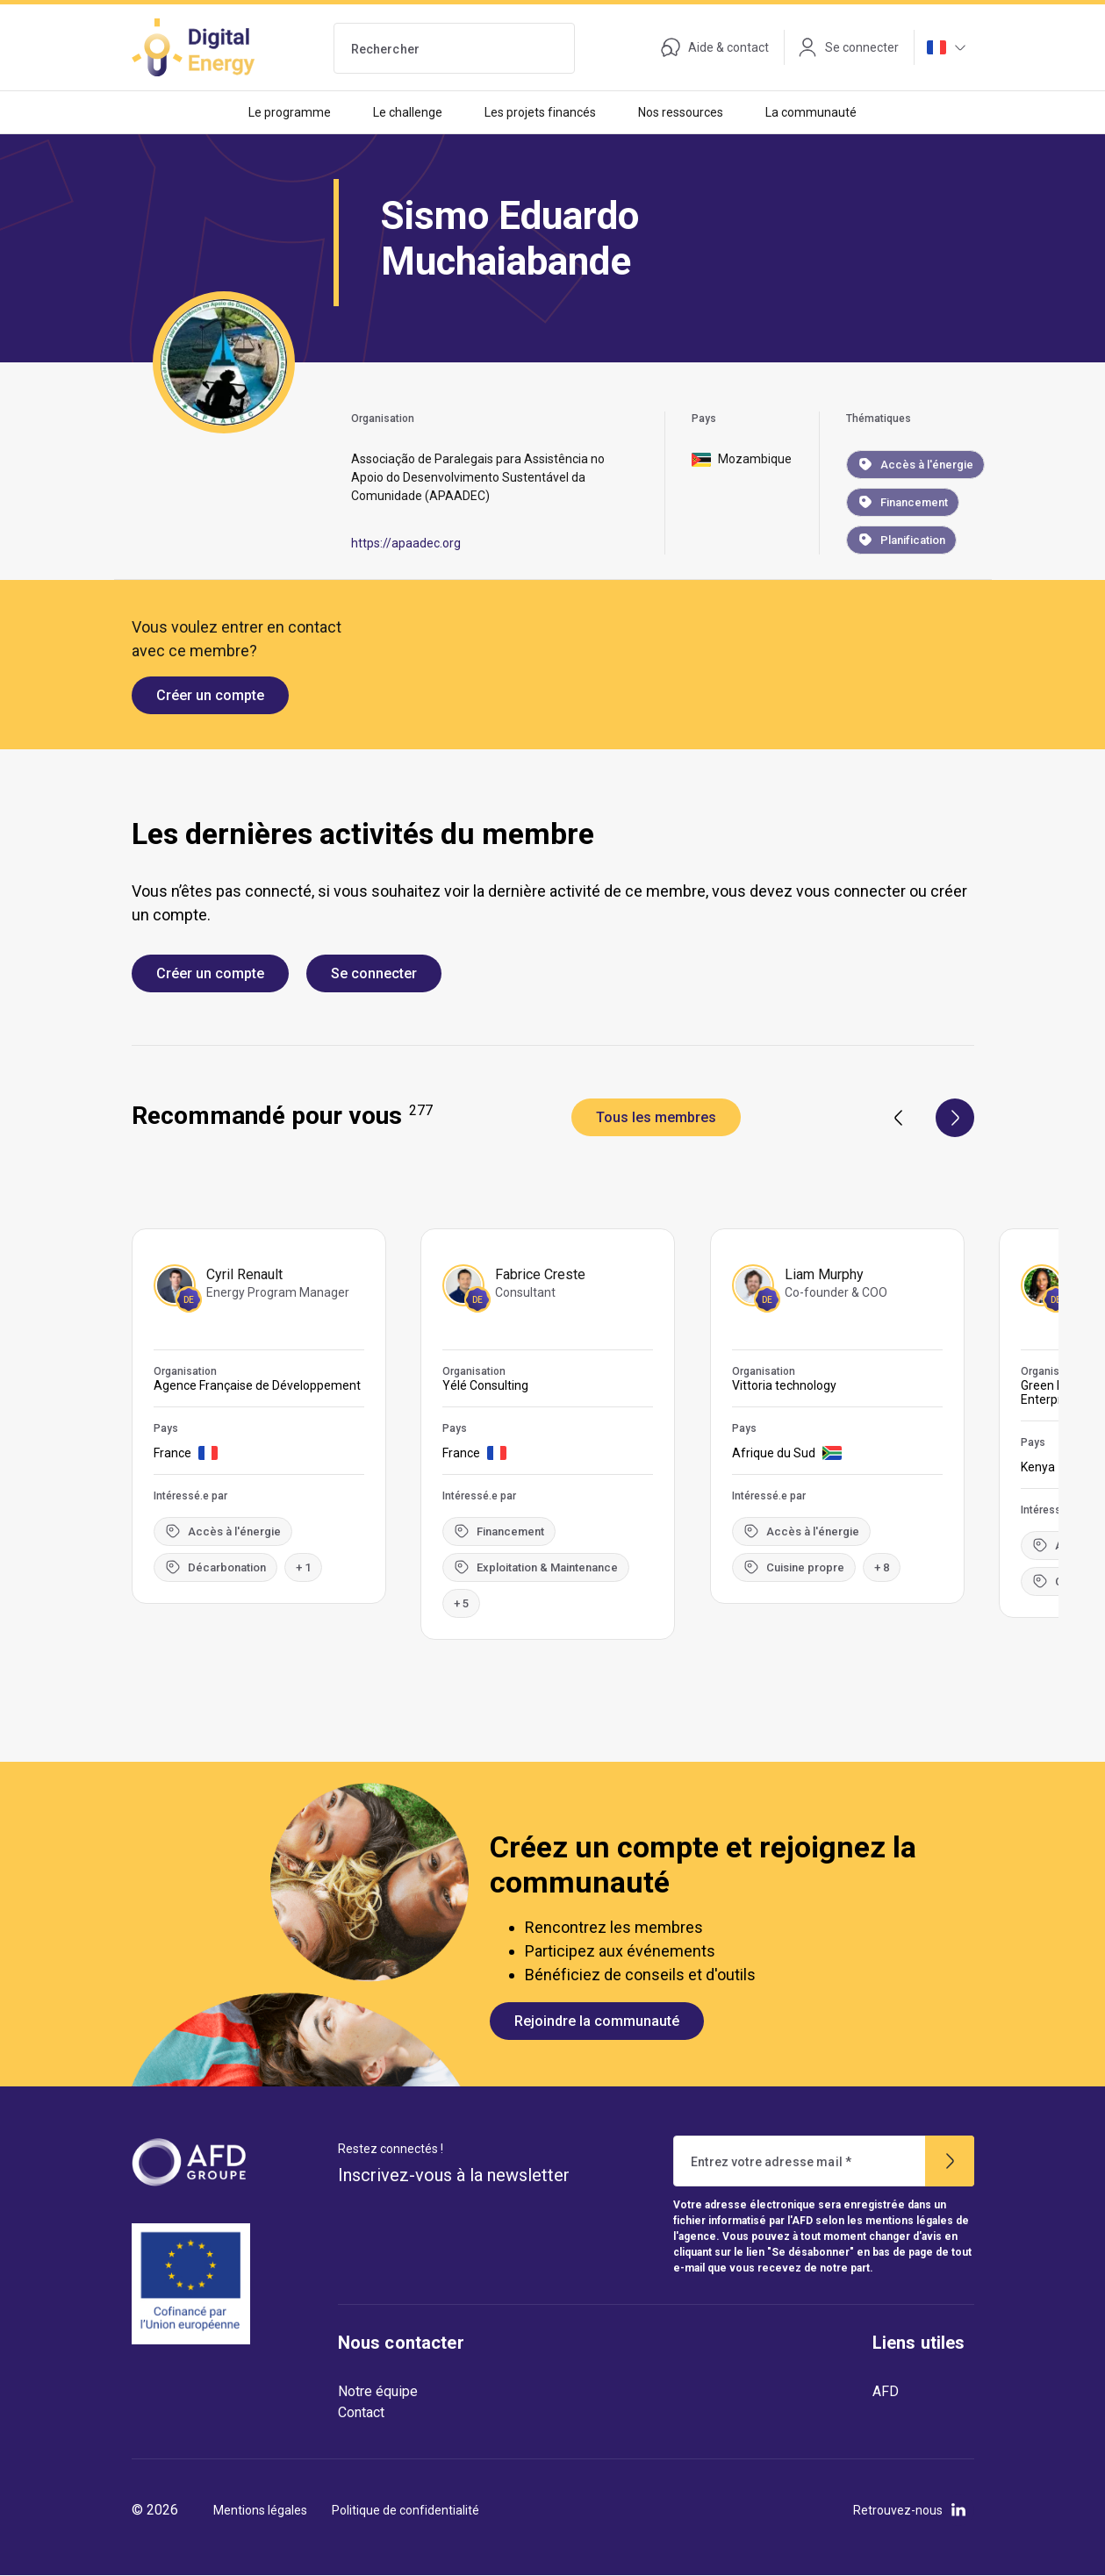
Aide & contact (714, 47)
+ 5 (462, 1603)
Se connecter (374, 973)
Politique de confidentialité (405, 2510)
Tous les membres (656, 1117)
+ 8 (882, 1567)
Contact (361, 2412)
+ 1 (303, 1567)
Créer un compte (210, 695)
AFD (885, 2391)
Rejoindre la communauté (596, 2021)
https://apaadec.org (406, 543)
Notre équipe (378, 2391)
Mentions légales (260, 2510)
